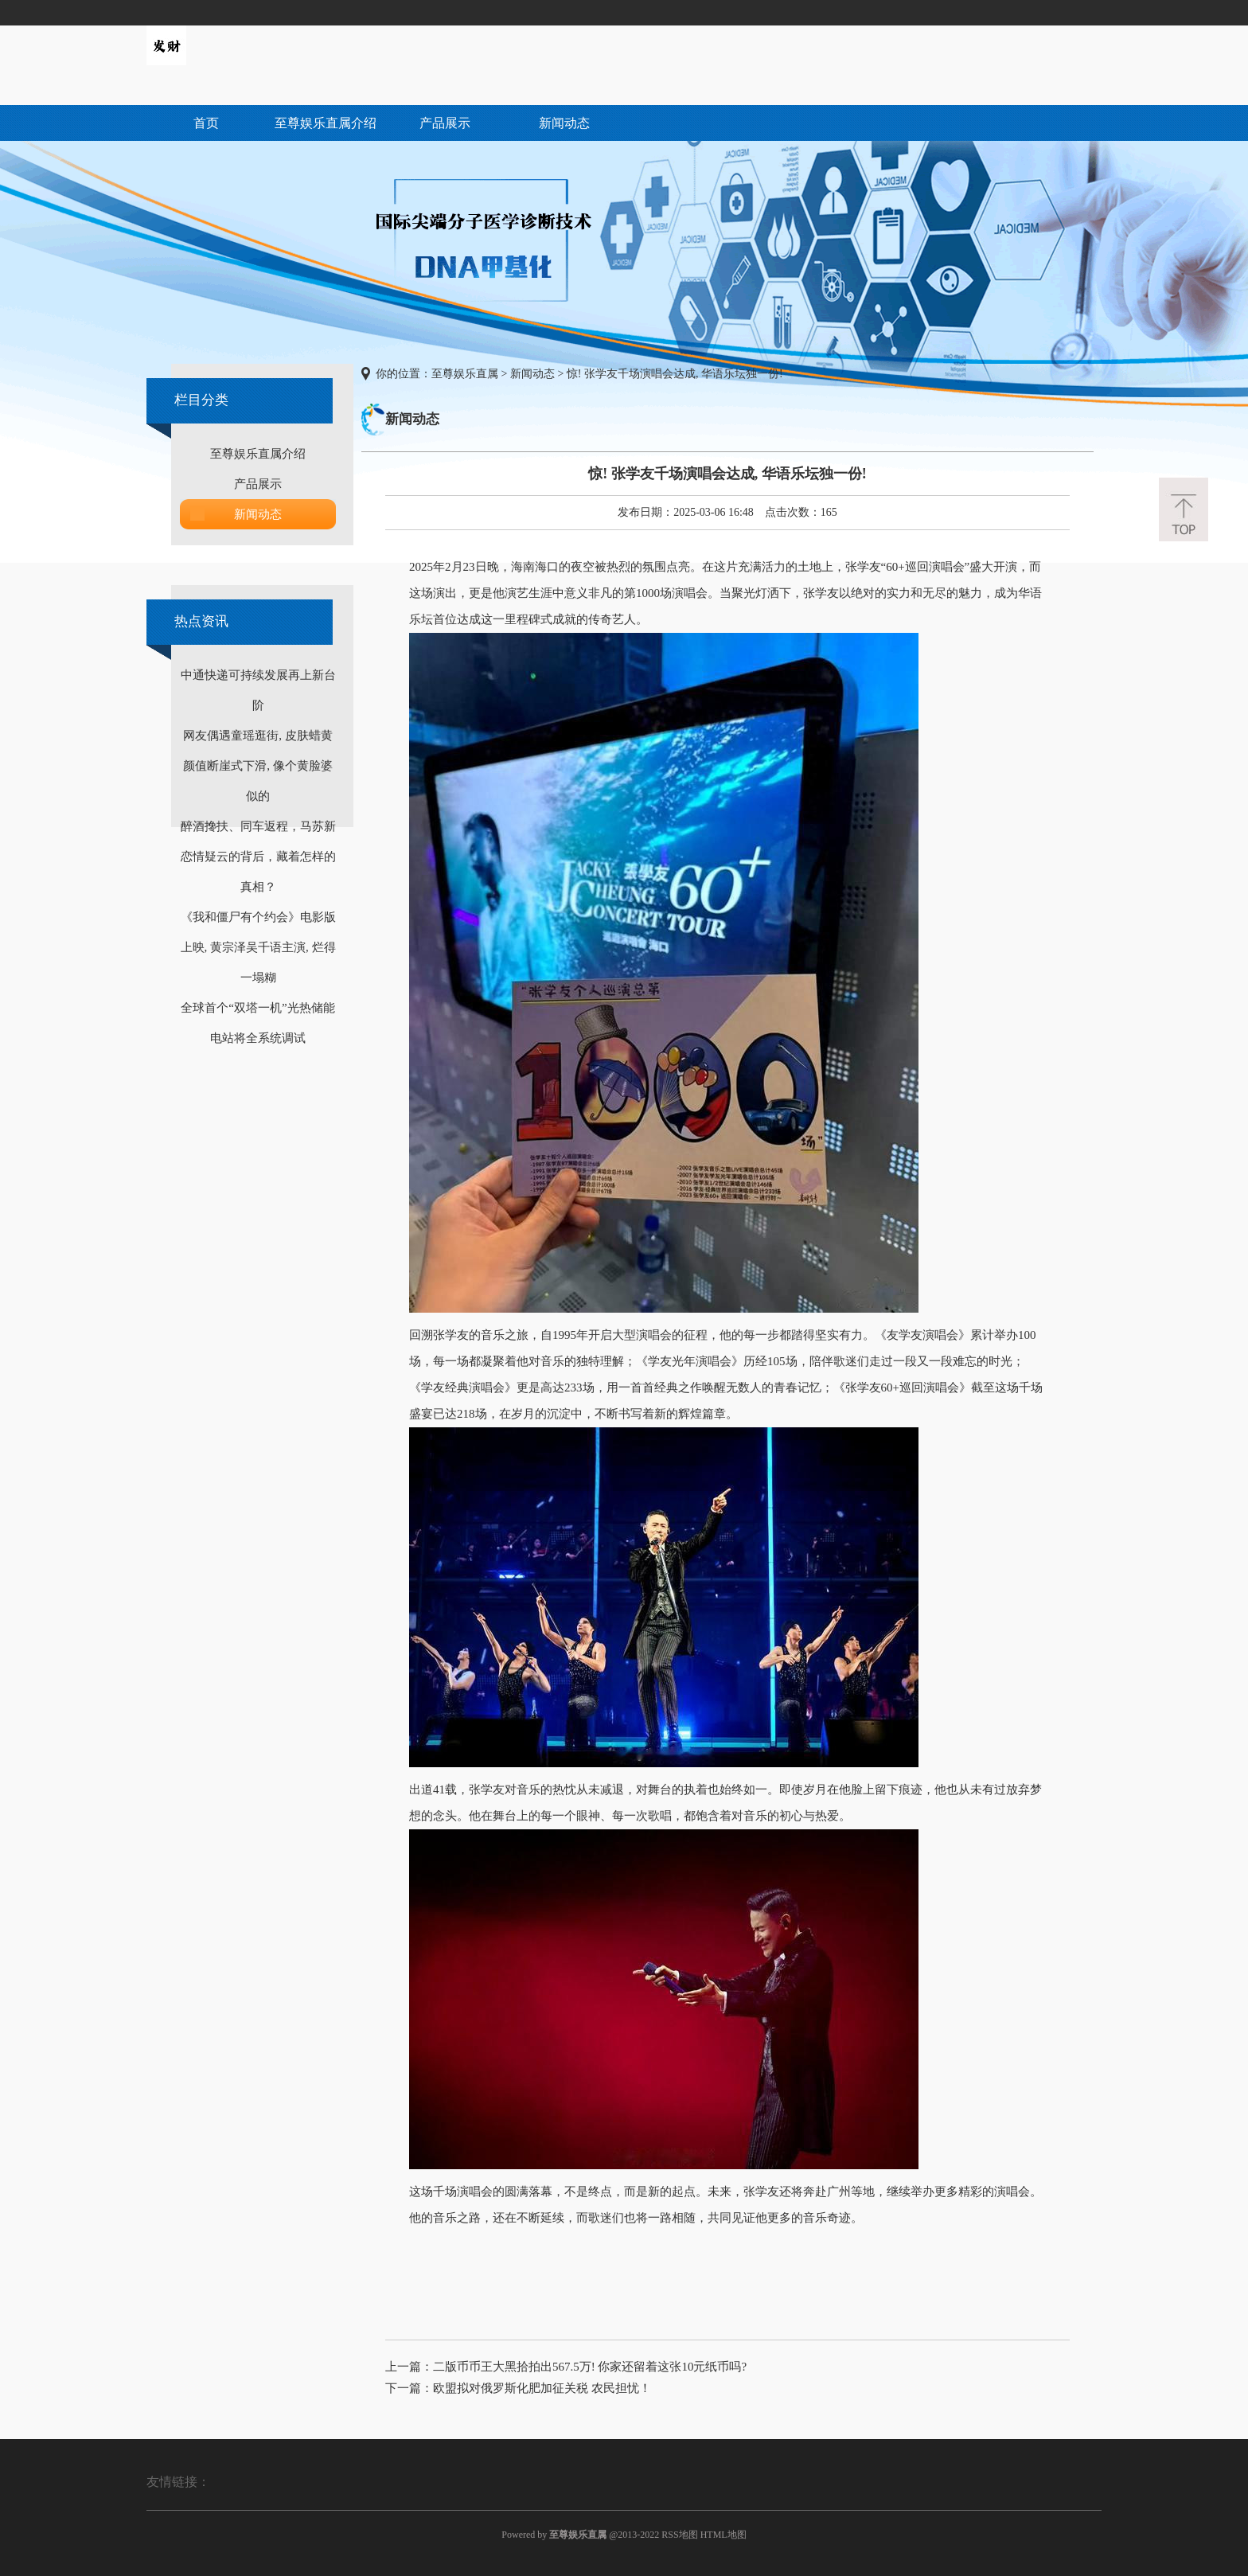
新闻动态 (564, 123)
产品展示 (444, 123)
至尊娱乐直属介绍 (325, 123)
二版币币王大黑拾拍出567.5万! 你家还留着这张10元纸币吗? (590, 2366)
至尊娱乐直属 (464, 374)
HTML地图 (723, 2534)
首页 (206, 123)
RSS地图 (679, 2534)
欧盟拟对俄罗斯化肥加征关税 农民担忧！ (542, 2388)
